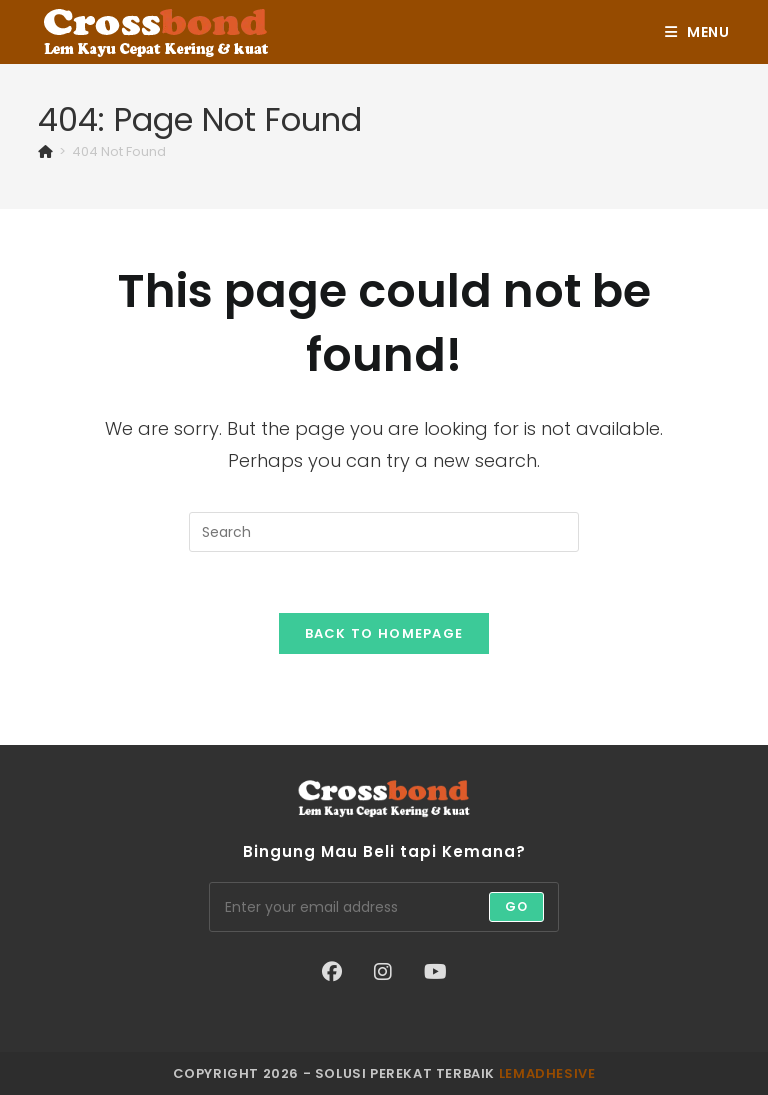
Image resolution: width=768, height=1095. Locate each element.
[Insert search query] (384, 532)
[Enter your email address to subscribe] (384, 907)
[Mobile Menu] (697, 32)
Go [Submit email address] (516, 906)
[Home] (45, 151)
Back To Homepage (384, 633)
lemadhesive (547, 1073)
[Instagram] (383, 972)
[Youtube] (435, 972)
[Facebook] (332, 972)
